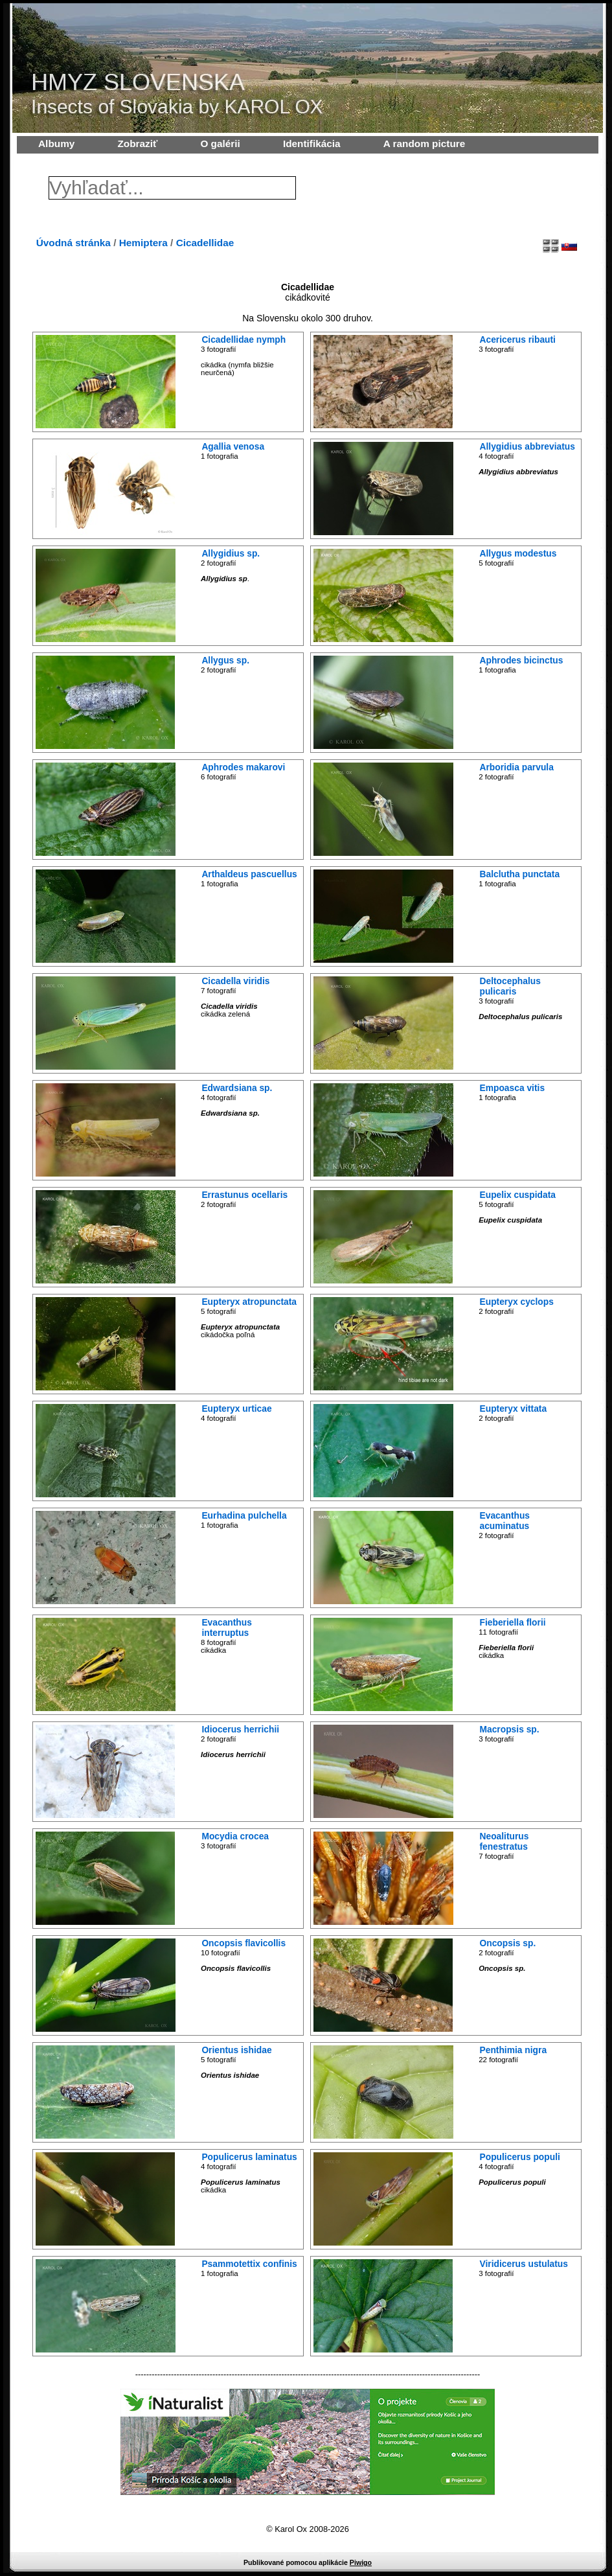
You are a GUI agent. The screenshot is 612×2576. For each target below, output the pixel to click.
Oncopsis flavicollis (243, 1943)
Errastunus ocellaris (244, 1195)
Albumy (56, 143)
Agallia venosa (232, 446)
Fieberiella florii (513, 1622)
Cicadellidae (205, 242)
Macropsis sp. (509, 1729)
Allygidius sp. (230, 553)
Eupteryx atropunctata (249, 1301)
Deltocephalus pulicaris (510, 986)
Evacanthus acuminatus (505, 1520)
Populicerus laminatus (249, 2157)
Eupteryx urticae (236, 1408)
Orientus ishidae (236, 2050)
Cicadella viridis (235, 981)
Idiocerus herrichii (240, 1729)
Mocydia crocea (235, 1836)
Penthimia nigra (513, 2050)
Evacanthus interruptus (226, 1627)
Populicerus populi (520, 2157)
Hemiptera (143, 242)
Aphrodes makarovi (243, 767)
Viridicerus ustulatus (524, 2264)
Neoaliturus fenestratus (504, 1841)
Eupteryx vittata (513, 1408)
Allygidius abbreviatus (527, 446)
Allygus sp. (225, 660)
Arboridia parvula (517, 767)
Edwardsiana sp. (236, 1088)
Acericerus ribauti (518, 339)
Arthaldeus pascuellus (249, 874)
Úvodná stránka (73, 242)
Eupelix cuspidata (518, 1195)
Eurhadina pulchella (243, 1515)
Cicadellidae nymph (243, 339)
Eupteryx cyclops (517, 1301)
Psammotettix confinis (249, 2264)
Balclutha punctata (520, 874)
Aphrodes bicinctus (521, 660)
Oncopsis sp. (508, 1943)
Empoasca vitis (512, 1088)
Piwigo (361, 2562)
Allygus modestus (518, 553)
